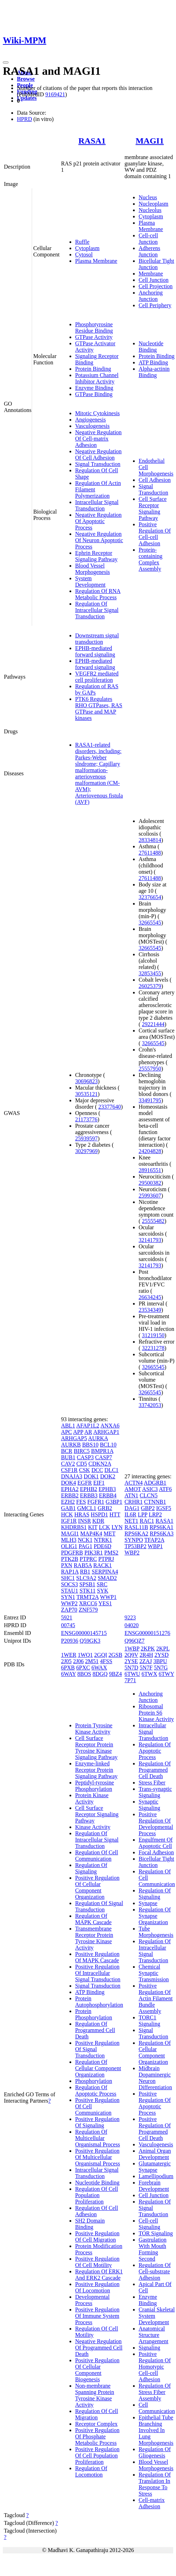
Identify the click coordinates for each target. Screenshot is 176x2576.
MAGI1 (149, 140)
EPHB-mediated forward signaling (95, 651)
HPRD (24, 119)
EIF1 (98, 1483)
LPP (142, 1514)
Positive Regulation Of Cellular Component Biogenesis (97, 2369)
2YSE (131, 1661)
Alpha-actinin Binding (154, 372)
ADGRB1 (155, 1483)
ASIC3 (150, 1489)
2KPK (148, 1648)
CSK (84, 1470)
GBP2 (148, 1508)
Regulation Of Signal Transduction (99, 1906)
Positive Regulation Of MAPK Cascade (97, 1957)
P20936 (69, 1641)
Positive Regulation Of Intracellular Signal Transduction (97, 1973)
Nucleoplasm (153, 204)
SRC (102, 1584)
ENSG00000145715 (84, 1633)
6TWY (166, 1674)
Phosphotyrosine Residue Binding (94, 327)
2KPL (163, 1648)
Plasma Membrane (96, 261)
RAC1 (147, 1521)
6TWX (149, 1674)
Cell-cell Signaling (149, 2224)
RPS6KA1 (162, 1527)
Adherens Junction (149, 251)
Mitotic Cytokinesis (97, 413)
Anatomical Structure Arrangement (153, 2335)
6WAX (99, 1668)
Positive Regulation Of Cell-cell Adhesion (155, 533)
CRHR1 (134, 1502)
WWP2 (69, 1603)
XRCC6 (88, 1603)
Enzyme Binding (94, 388)
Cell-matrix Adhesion (152, 2503)
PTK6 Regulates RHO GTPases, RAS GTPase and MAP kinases (98, 708)
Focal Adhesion (156, 1852)
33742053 (150, 1405)
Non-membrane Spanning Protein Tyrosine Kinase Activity (94, 2395)
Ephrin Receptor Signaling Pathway (96, 556)
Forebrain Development (154, 2186)
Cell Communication (157, 2408)
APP (78, 1432)
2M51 (91, 1661)
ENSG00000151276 (147, 1633)
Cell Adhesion (155, 480)
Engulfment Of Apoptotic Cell (155, 1843)
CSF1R (69, 1470)
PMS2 (111, 1553)
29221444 (153, 1024)
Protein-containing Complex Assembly (151, 559)
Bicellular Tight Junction (156, 264)
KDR (98, 1521)
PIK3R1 (93, 1553)
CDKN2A (100, 1464)
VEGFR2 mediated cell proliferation (97, 677)
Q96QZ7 (135, 1641)
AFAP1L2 (87, 1426)
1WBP (132, 1648)
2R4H (146, 1655)
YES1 (105, 1603)
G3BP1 (114, 1502)
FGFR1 (95, 1502)
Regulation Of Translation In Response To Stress (155, 2484)
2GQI (100, 1655)
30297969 (86, 1151)
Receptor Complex (96, 2424)
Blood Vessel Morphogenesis (92, 569)
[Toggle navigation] (5, 62)
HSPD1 (99, 1514)
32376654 (150, 897)
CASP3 (85, 1457)
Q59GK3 (90, 1641)
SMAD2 (107, 1578)
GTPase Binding (94, 394)
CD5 (82, 1464)
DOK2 (107, 1476)
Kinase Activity (92, 1827)
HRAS (82, 1514)
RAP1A (70, 1572)
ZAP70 (69, 1610)
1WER (69, 1655)
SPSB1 (87, 1584)
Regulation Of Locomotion (91, 2471)
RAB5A (83, 1565)
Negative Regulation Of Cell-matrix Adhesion (98, 438)
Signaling (149, 2348)
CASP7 (103, 1457)
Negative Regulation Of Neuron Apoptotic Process (99, 540)
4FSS (106, 1661)
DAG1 (132, 1508)
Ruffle (82, 242)
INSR (84, 1521)
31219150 (153, 1335)
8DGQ (100, 1674)
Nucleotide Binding (151, 346)
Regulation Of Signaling (91, 1868)
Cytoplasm (87, 248)
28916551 (150, 1170)
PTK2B (69, 1559)
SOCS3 (69, 1584)
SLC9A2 (86, 1578)
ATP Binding (153, 362)
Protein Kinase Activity (92, 1798)
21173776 (86, 1119)
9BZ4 (115, 1674)
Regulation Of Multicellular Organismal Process (97, 2138)
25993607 (150, 1196)
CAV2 (68, 1464)
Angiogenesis (90, 420)
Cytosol (84, 254)
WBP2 (132, 1553)
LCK (104, 1527)
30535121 (86, 1094)
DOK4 (68, 1483)
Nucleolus (150, 210)
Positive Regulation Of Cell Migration (97, 2236)
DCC (97, 1470)
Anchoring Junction (151, 296)
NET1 (131, 1521)
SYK (102, 1591)
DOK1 (91, 1476)
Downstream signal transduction (97, 638)
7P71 (130, 1680)
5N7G (161, 1668)
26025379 (150, 986)
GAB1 (68, 1508)
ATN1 (131, 1495)
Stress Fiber (152, 1783)
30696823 (86, 1081)
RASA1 (91, 140)
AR (88, 1432)
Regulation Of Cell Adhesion (96, 2211)
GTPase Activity (94, 337)
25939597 (86, 1138)
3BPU (160, 1661)
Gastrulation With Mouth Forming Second (152, 2249)
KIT (92, 1527)
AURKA (98, 1438)
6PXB (68, 1668)
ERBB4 (107, 1495)
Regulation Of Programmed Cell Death (95, 2030)
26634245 (150, 1297)
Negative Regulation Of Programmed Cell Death (98, 2347)
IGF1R (69, 1521)
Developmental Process (92, 2300)
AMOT (133, 1489)
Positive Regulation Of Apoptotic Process (155, 2103)
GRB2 (105, 1508)
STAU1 (69, 1591)
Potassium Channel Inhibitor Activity (97, 378)
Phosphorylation (93, 2081)
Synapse (148, 1903)
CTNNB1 (155, 1502)
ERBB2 (70, 1495)
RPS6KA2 (136, 1533)
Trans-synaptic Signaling (155, 1792)
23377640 (109, 1107)
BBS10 (90, 1445)
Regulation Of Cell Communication (96, 1855)
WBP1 (155, 1546)
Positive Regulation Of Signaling (97, 2122)
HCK (67, 1514)
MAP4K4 (91, 1533)
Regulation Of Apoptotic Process (95, 2090)
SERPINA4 (105, 1572)
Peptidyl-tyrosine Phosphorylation (94, 1786)
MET (109, 1533)
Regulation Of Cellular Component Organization (98, 2068)
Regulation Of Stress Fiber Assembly (155, 2392)
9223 (130, 1617)
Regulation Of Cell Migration (96, 2414)
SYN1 (68, 1597)
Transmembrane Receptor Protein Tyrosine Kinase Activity (94, 1938)
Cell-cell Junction (148, 238)
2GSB (115, 1655)
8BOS (84, 1674)
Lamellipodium (156, 2176)
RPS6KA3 (162, 1533)
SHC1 (68, 1578)
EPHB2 (88, 1489)
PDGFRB (72, 1553)
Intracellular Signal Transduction (97, 505)
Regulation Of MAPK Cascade (93, 1919)
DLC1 (111, 1470)
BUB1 (68, 1457)
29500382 (150, 1183)
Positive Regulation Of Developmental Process (156, 1823)
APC (66, 1432)
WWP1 (108, 1597)
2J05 (66, 1661)
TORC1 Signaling (149, 2020)
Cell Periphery (155, 305)
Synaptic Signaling (149, 1805)
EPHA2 (70, 1489)
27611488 (150, 853)
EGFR (85, 1483)
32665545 (150, 923)
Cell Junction (154, 280)
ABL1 (68, 1426)
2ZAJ (145, 1661)
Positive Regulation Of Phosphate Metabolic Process (97, 2436)
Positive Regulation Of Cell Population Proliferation (97, 2455)
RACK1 (102, 1565)
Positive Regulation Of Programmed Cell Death (155, 2128)
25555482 (153, 1221)
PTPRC (88, 1559)
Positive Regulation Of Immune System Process (97, 2316)
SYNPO (134, 1540)
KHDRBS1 (74, 1527)
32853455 (150, 973)
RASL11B (136, 1527)
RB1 (85, 1572)
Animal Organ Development (155, 2154)
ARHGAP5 (74, 1438)
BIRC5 (82, 1451)
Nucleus (148, 197)
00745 (68, 1625)
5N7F (146, 1668)
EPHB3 (107, 1489)
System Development (90, 581)
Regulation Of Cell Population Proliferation (96, 2195)
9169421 (55, 94)
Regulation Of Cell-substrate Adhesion (155, 2271)
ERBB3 (89, 1495)
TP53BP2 (135, 1546)
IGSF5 (163, 1508)
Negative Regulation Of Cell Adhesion (98, 454)
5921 (66, 1617)
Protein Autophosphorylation (99, 2001)
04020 (132, 1625)
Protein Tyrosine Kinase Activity (94, 1728)
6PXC (83, 1668)
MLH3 (69, 1540)
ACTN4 (134, 1483)
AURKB (71, 1445)
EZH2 (68, 1502)
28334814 (150, 840)
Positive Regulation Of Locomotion (97, 2287)
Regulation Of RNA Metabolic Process (98, 594)
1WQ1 (85, 1655)
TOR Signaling (156, 2233)
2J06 (78, 1661)
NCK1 (85, 1540)
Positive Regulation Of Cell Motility (97, 2262)
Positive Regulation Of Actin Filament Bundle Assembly (155, 1998)
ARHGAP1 (106, 1432)
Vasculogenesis (92, 426)
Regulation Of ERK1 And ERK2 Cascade (99, 2274)
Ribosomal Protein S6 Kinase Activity (156, 1712)
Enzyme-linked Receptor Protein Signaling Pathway (96, 1769)
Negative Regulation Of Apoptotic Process (98, 521)
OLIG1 (69, 1546)
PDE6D (102, 1546)
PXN (66, 1565)
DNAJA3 (71, 1476)
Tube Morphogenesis (156, 1932)
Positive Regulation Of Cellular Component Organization (97, 1887)
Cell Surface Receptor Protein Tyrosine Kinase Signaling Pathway (96, 1747)
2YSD (161, 1655)
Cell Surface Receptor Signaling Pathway (153, 508)
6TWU (132, 1674)
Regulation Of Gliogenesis (155, 2452)
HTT (114, 1514)
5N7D (131, 1668)
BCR (66, 1451)
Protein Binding (93, 369)
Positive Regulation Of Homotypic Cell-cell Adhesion (155, 2366)
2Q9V (131, 1655)
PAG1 (85, 1546)
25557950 (150, 1069)
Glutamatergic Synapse (155, 2166)
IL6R (130, 1514)
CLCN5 (149, 1495)
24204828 (150, 1151)
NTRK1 (103, 1540)
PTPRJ (106, 1559)
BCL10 (108, 1445)
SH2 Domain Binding (90, 2224)
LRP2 (155, 1514)
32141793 (150, 1240)
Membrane (151, 274)
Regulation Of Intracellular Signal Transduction (97, 610)
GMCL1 (86, 1508)
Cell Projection (155, 286)
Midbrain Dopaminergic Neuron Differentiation (155, 2077)
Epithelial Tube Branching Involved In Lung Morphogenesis (156, 2430)
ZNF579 (88, 1610)
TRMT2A (88, 1597)
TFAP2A (154, 1540)
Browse (26, 79)
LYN (116, 1527)
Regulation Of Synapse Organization (155, 1916)
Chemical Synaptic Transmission (154, 1973)
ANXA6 (110, 1426)
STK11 (87, 1591)
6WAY (68, 1674)
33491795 (150, 1100)
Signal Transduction (97, 464)
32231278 (153, 1348)
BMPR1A (102, 1451)
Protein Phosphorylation (93, 2014)
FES (81, 1502)
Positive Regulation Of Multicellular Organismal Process (97, 2157)
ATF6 (165, 1489)
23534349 (150, 1310)
